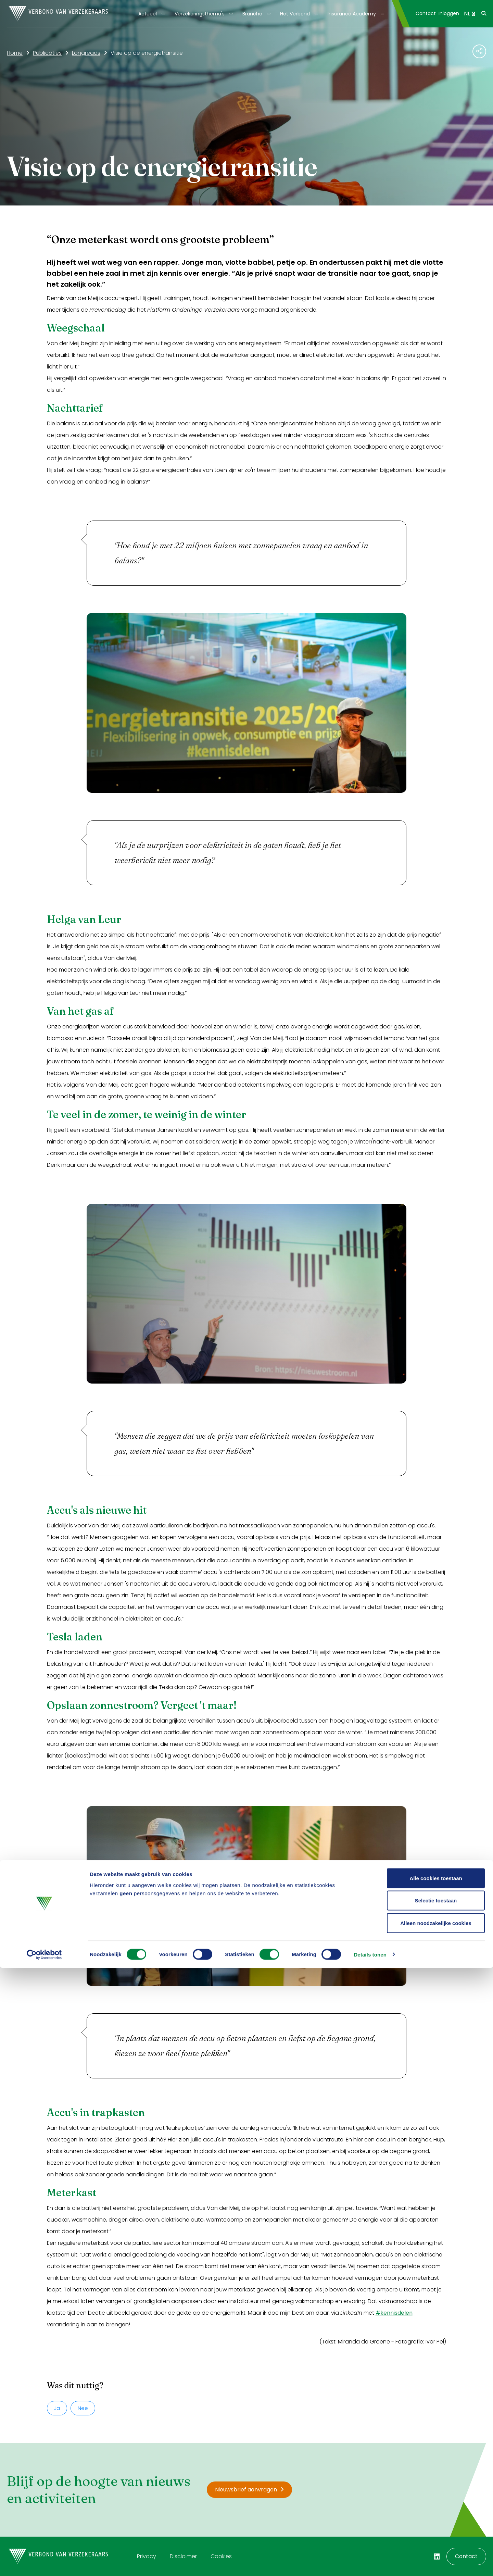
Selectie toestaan (436, 2509)
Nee (83, 2408)
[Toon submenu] (161, 13)
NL (469, 13)
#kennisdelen (394, 2313)
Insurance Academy (352, 13)
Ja (57, 2408)
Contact (426, 13)
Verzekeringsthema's (200, 13)
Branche (252, 13)
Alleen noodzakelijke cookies (435, 2531)
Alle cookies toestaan (435, 2486)
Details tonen (370, 2562)
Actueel (147, 13)
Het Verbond (295, 13)
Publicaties (47, 53)
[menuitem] (151, 13)
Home (15, 53)
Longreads (86, 53)
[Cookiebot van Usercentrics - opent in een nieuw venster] (44, 2563)
